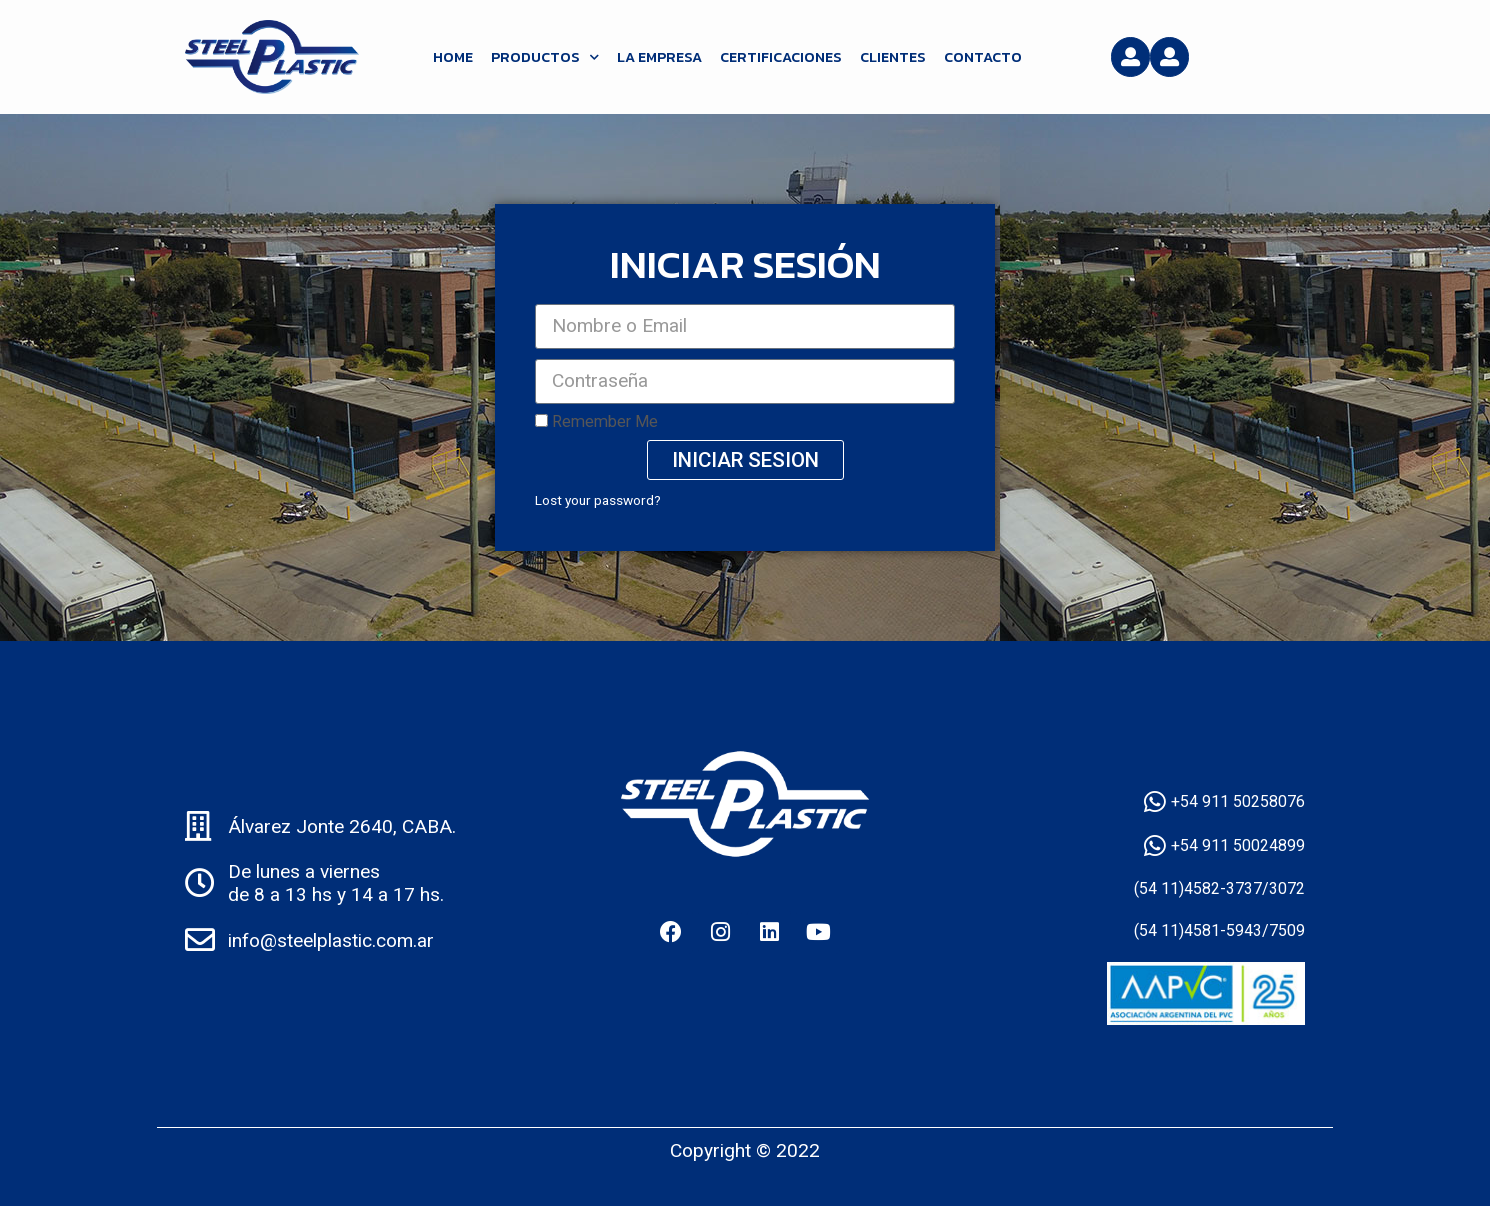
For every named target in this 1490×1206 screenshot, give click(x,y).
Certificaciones (781, 57)
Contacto (983, 57)
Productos (545, 57)
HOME (453, 57)
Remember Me (596, 422)
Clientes (893, 57)
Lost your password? (598, 500)
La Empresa (659, 57)
